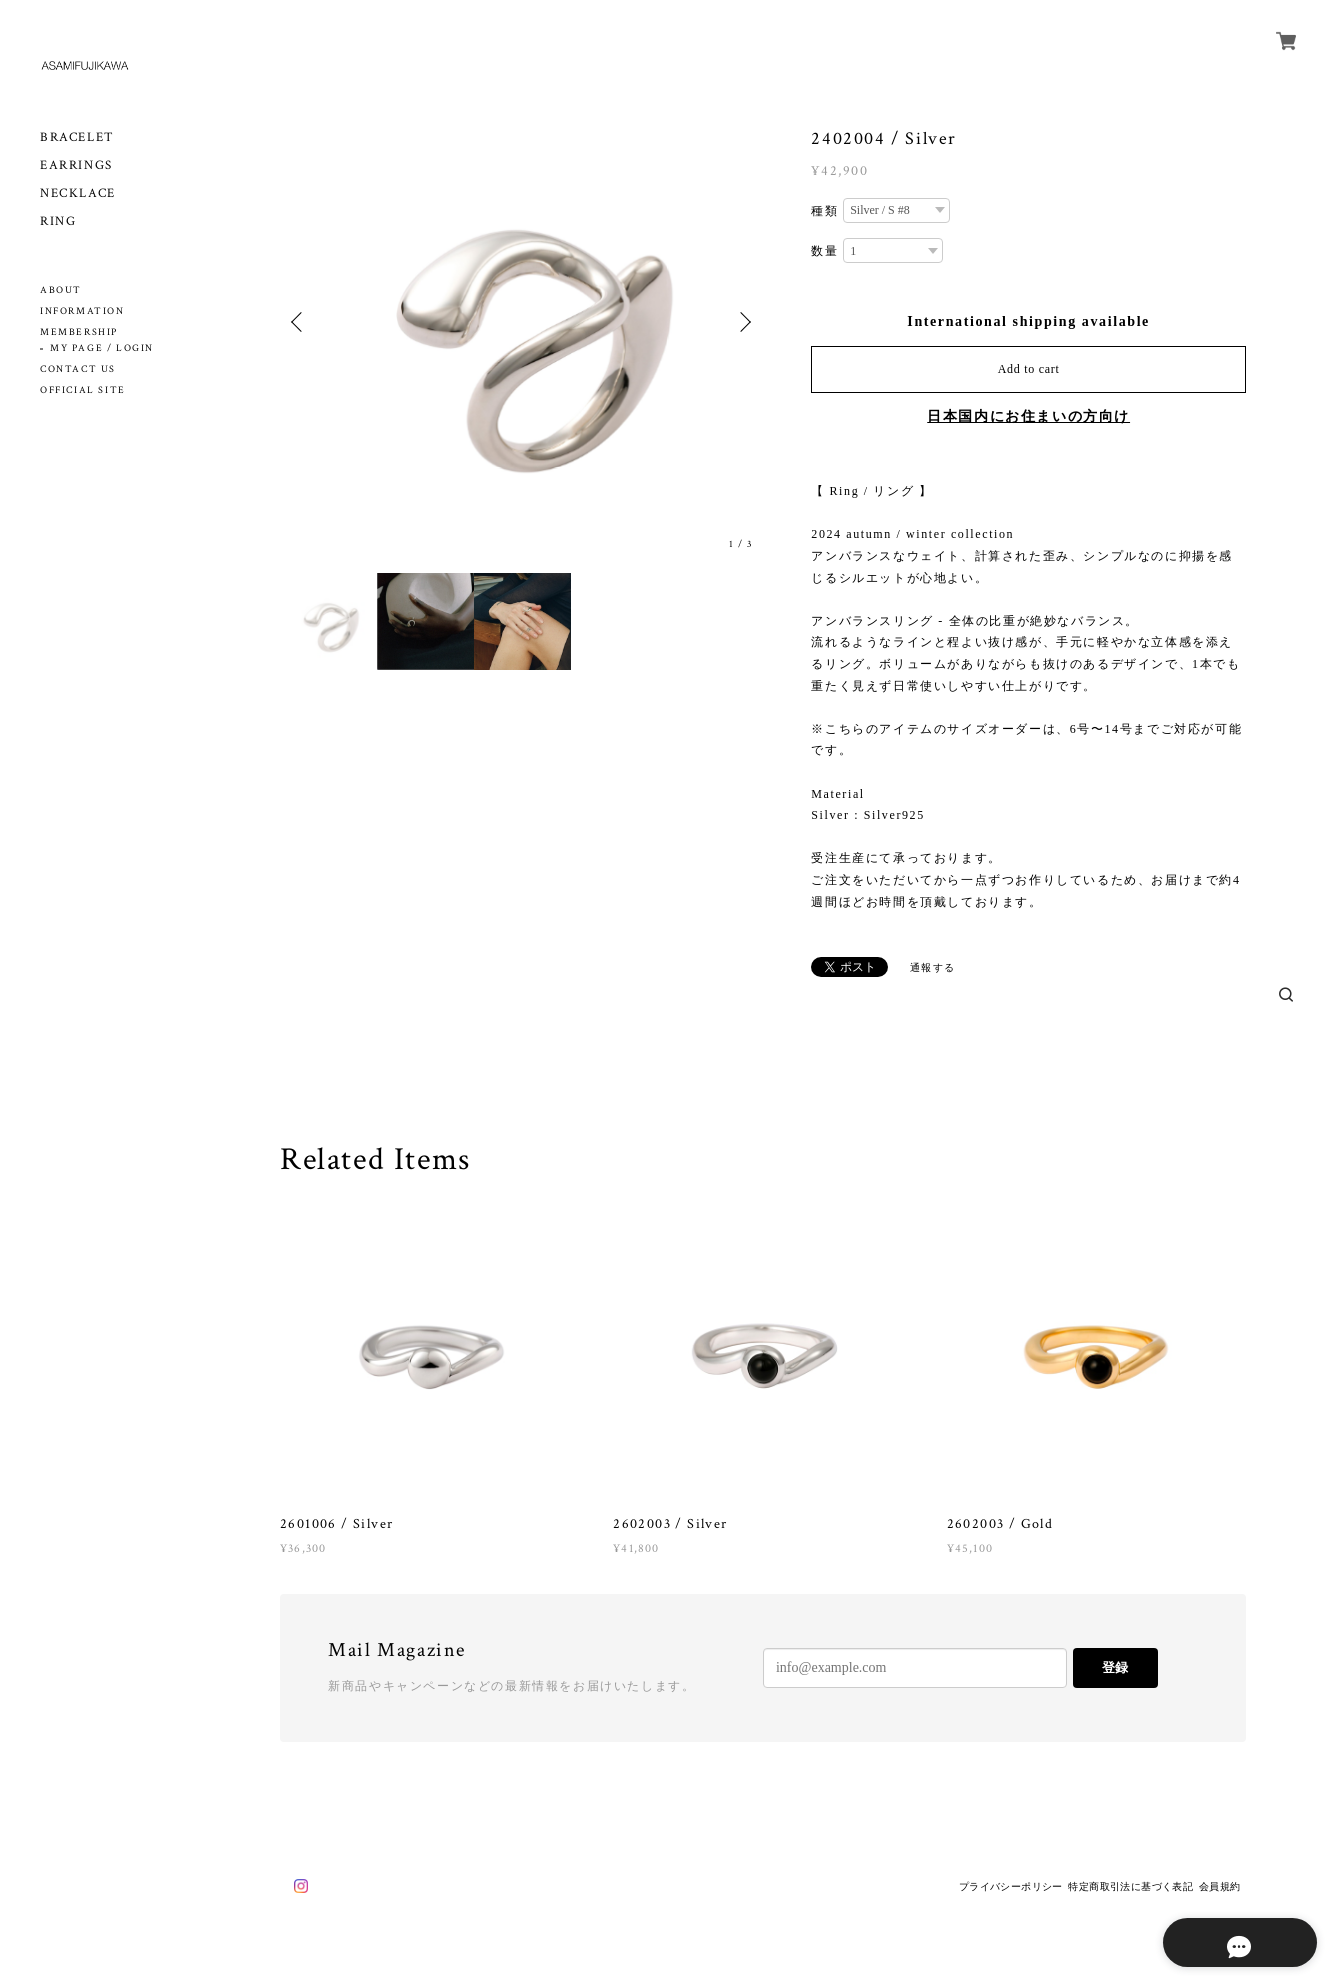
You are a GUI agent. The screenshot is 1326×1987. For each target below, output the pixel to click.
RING (58, 221)
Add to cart (1029, 369)
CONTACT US (78, 369)
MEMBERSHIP (79, 332)
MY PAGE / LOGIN (102, 348)
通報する (933, 967)
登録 (1115, 1667)
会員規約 (1220, 1886)
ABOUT (61, 290)
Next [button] (743, 322)
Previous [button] (300, 322)
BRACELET (77, 137)
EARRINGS (76, 165)
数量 (824, 251)
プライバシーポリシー (1011, 1886)
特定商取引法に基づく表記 (1130, 1886)
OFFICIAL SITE (83, 390)
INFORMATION (82, 311)
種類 (824, 211)
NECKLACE (78, 193)
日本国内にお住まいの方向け (1028, 416)
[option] (521, 321)
